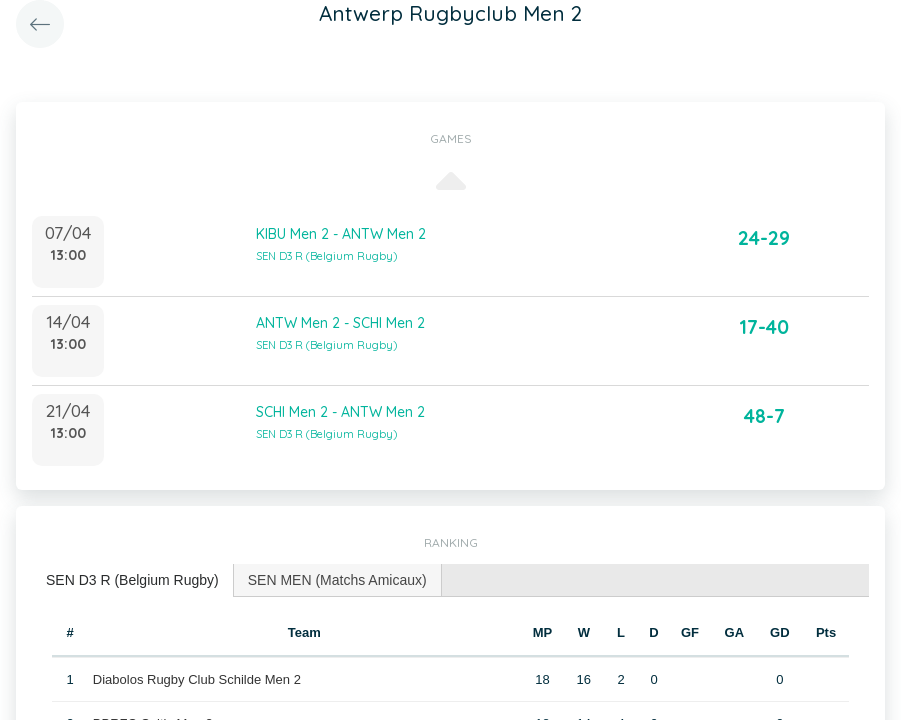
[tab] (133, 580)
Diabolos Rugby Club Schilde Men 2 (197, 679)
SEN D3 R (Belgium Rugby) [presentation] (132, 580)
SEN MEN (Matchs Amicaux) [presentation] (337, 580)
